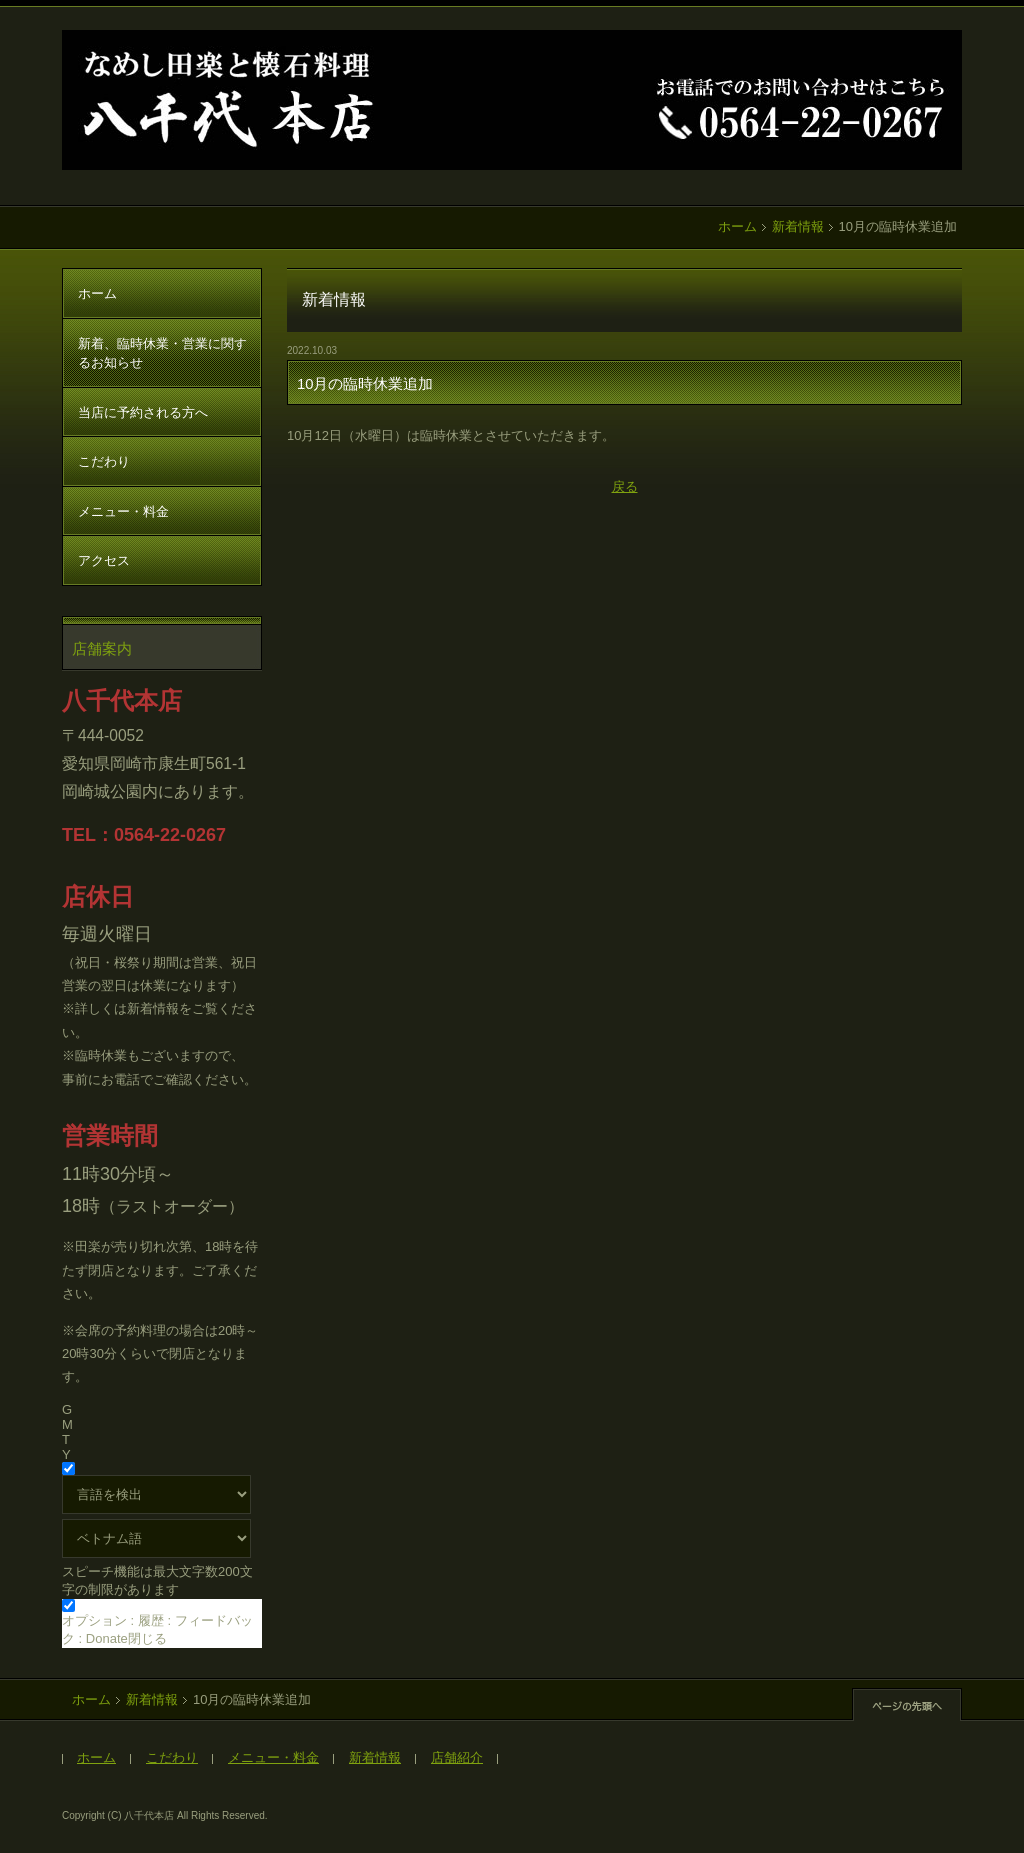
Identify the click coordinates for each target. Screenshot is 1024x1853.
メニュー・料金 (123, 511)
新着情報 (798, 226)
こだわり (104, 461)
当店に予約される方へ (143, 412)
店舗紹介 (457, 1757)
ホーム (737, 226)
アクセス (104, 560)
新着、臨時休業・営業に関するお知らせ (162, 353)
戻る (625, 486)
